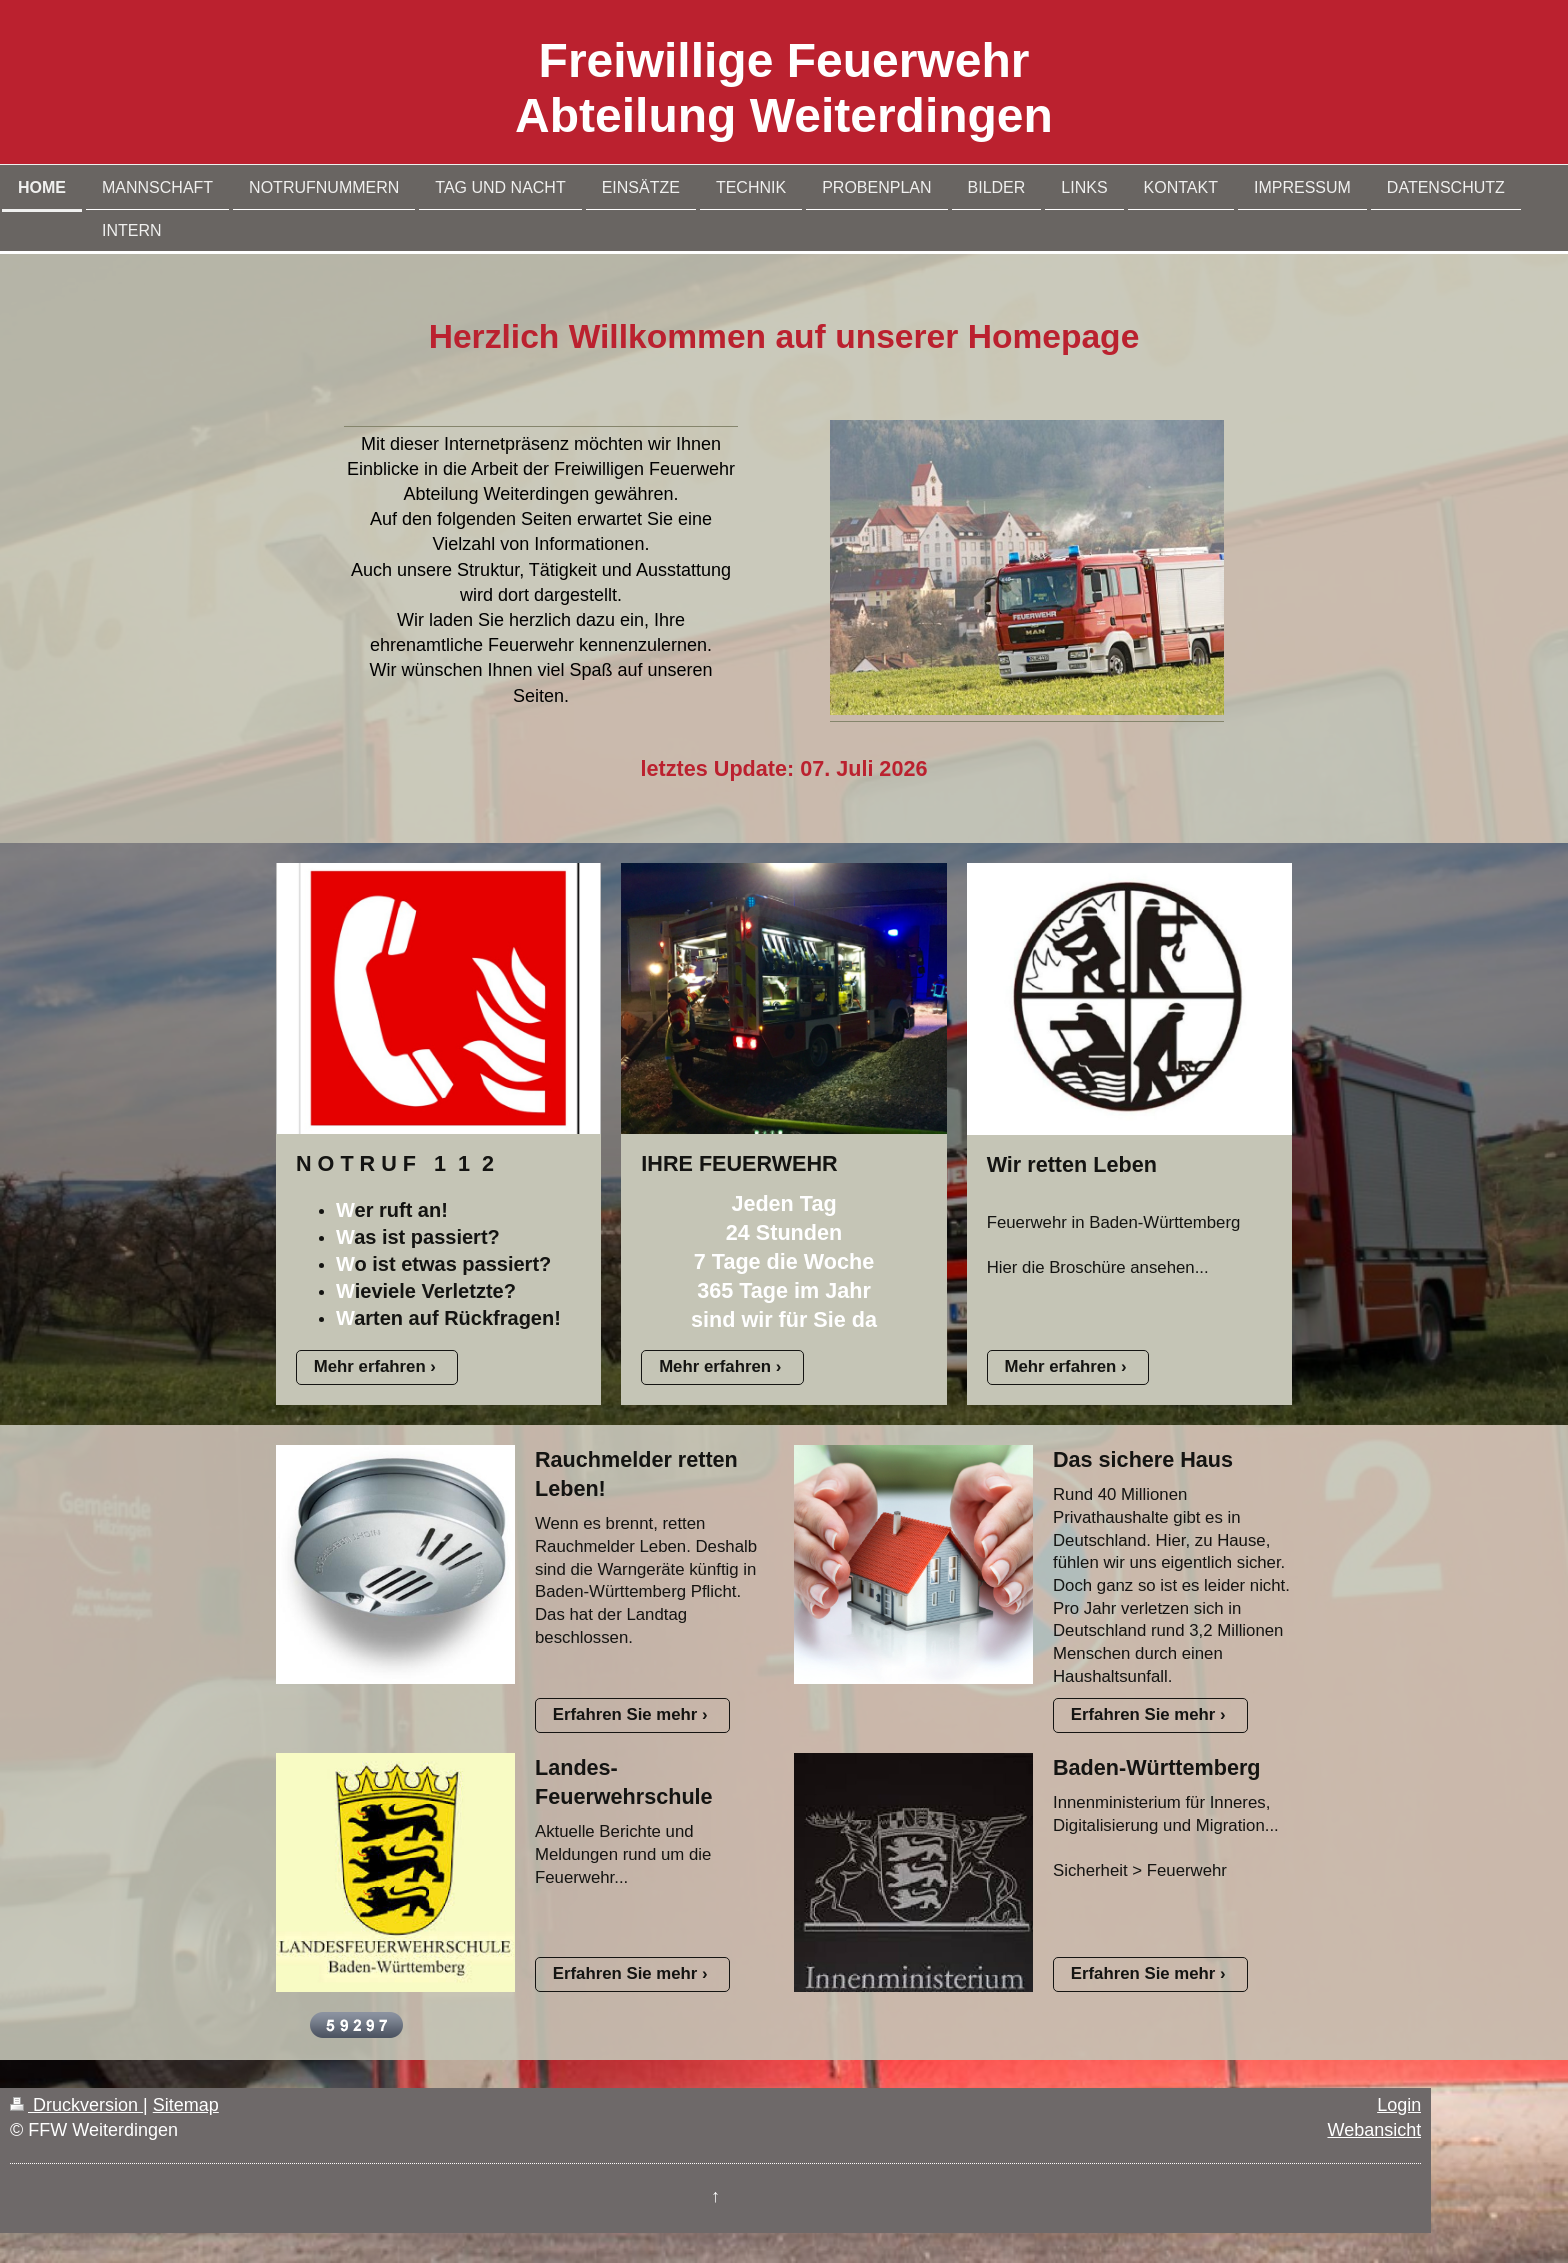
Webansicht (1374, 2130)
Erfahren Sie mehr (625, 1714)
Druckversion (76, 2105)
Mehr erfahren (370, 1366)
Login (1399, 2105)
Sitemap (186, 2105)
